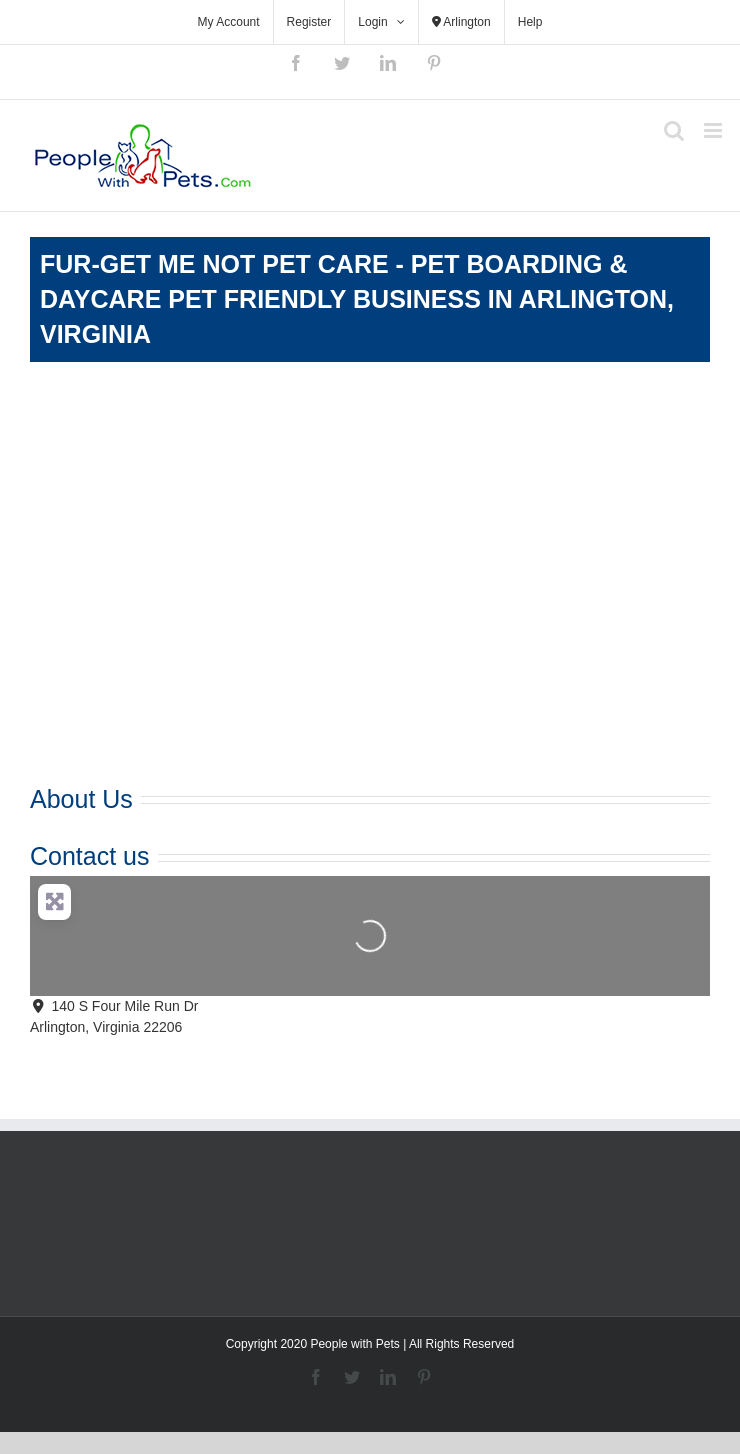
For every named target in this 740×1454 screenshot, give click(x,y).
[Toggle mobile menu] (714, 130)
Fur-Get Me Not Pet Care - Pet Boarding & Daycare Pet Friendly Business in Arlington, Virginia (357, 299)
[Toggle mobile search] (674, 130)
